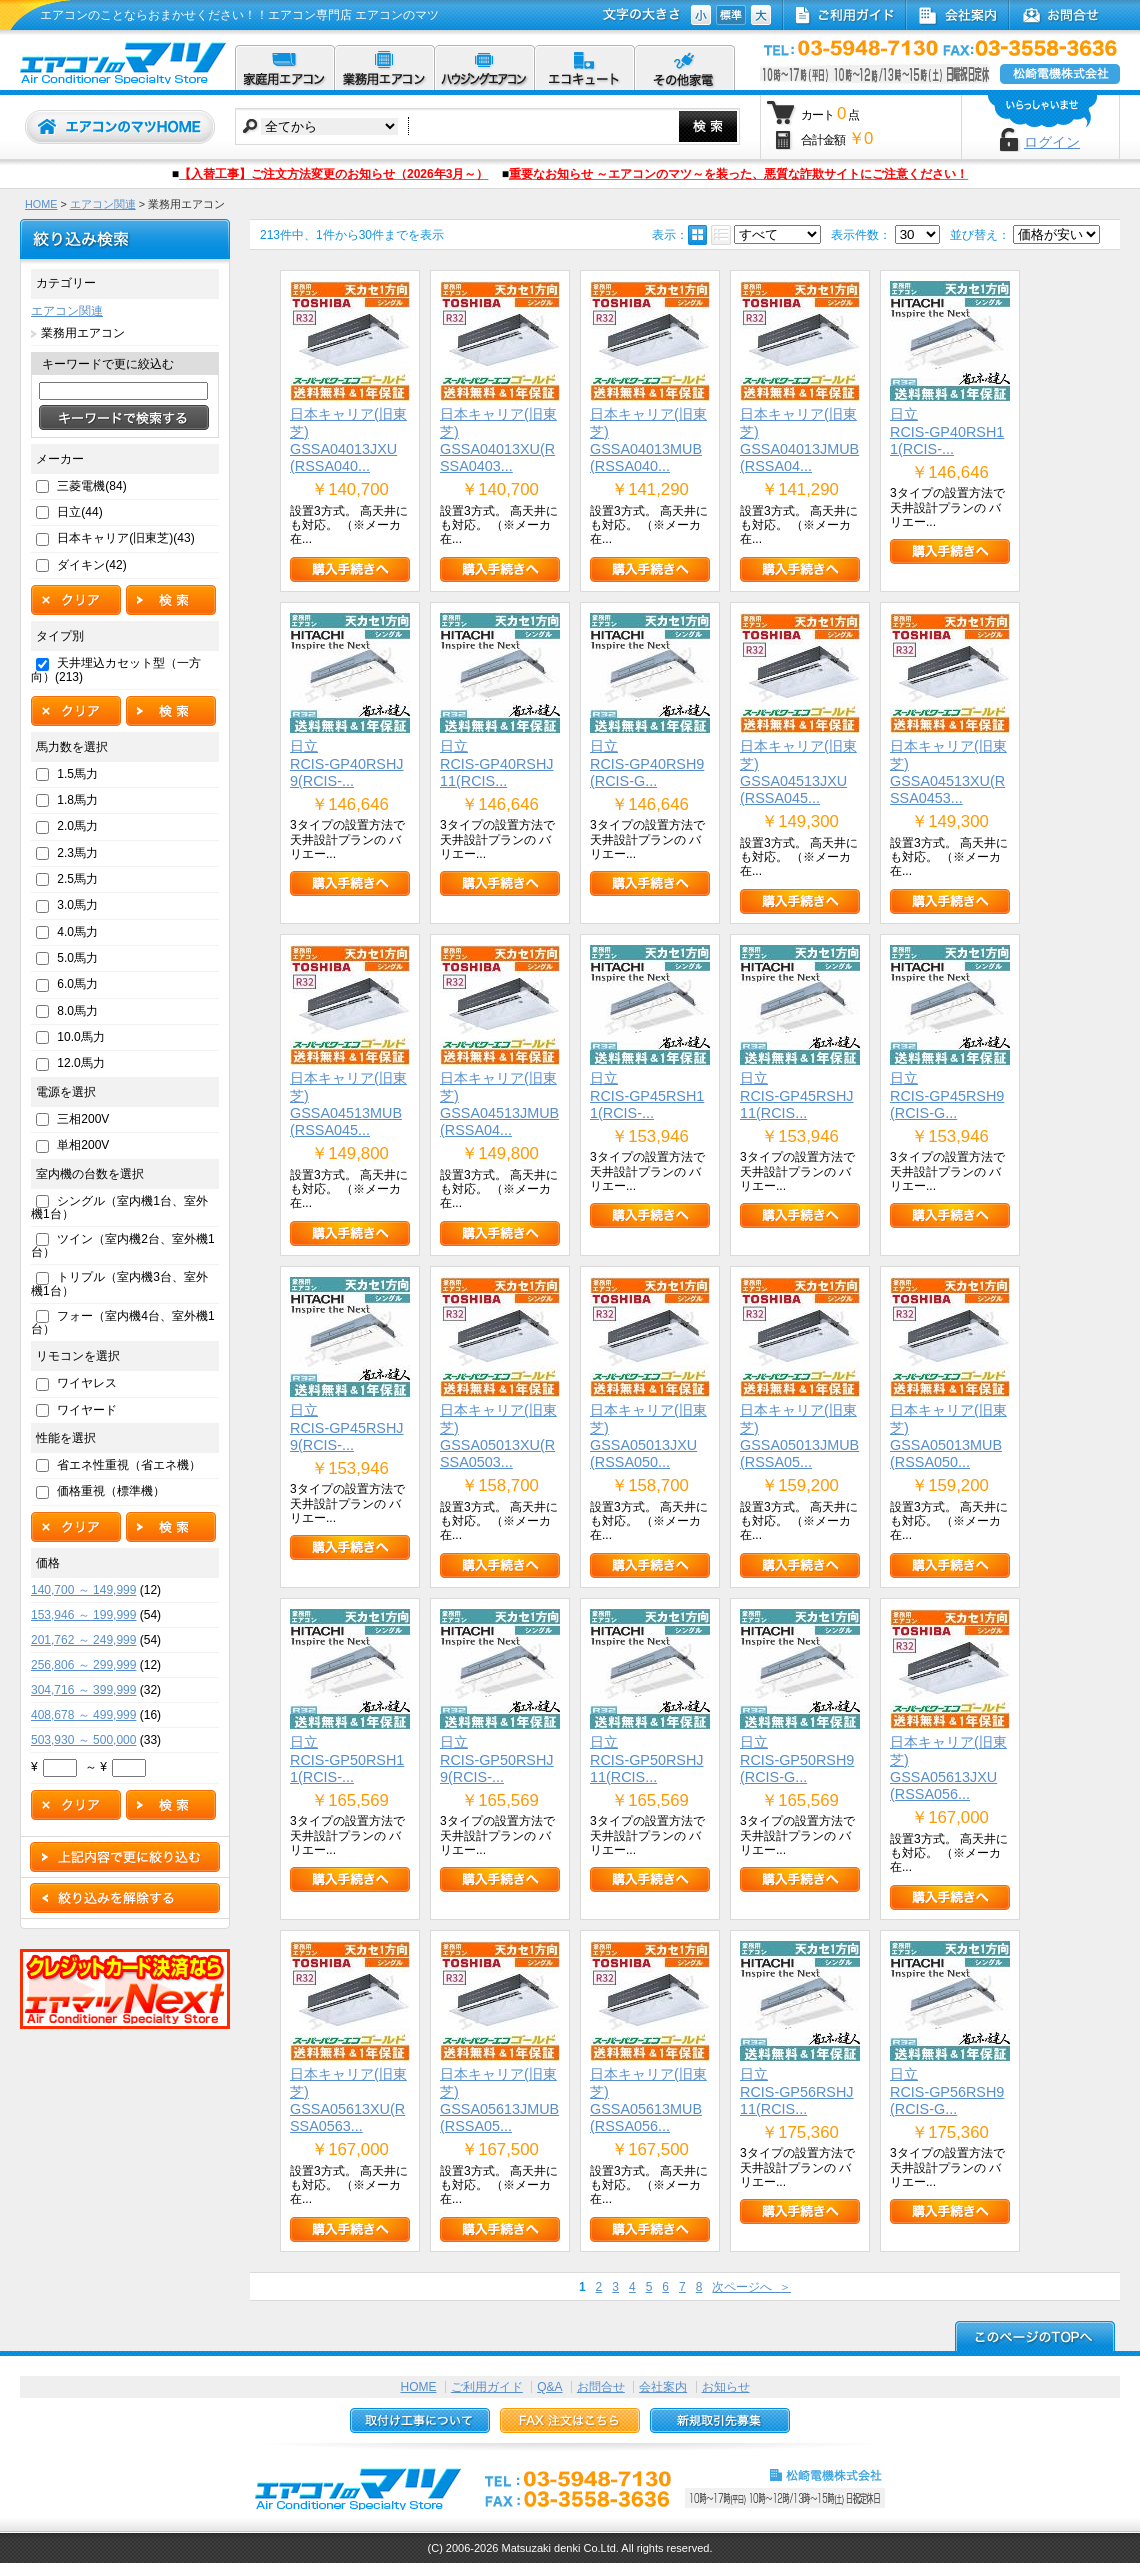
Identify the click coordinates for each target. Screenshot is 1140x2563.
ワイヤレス (87, 1383)
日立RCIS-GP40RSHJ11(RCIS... (497, 763)
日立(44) (79, 512)
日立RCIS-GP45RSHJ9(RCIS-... (347, 1427)
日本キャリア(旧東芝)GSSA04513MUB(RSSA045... (348, 1104)
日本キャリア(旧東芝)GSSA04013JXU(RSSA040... (348, 440)
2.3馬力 (77, 853)
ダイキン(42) (91, 565)
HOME (41, 204)
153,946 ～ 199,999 (83, 1615)
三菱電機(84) (91, 486)
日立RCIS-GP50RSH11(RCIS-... (347, 1759)
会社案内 (663, 2387)
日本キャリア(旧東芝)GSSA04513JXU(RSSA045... (798, 772)
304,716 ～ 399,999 (83, 1690)
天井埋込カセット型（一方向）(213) (116, 669)
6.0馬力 (77, 984)
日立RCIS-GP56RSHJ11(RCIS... (797, 2091)
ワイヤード (87, 1410)
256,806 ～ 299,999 (83, 1665)
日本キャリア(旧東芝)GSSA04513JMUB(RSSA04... (499, 1104)
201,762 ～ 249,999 (83, 1640)
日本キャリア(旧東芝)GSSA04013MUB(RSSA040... (648, 440)
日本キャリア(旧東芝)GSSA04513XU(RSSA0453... (948, 772)
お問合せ (601, 2387)
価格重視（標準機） (111, 1491)
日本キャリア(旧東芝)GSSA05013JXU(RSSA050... (648, 1436)
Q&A (549, 2387)
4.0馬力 (77, 932)
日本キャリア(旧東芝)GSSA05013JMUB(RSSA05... (799, 1436)
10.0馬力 (80, 1037)
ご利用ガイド (487, 2387)
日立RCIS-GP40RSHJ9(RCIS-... (347, 763)
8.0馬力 (77, 1011)
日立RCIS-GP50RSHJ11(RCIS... (647, 1759)
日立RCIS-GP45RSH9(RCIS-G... (947, 1095)
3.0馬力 (77, 905)
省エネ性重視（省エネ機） (129, 1465)
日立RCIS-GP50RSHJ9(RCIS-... (497, 1759)
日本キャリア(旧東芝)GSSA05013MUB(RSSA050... (948, 1436)
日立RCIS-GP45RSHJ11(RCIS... (797, 1095)
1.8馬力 (77, 800)
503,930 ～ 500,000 (83, 1740)
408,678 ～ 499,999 (83, 1715)
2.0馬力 (77, 826)
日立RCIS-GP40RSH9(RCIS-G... (647, 763)
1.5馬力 (77, 774)
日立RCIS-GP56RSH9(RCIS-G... (947, 2091)
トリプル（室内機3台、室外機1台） (119, 1283)
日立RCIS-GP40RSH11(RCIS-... (947, 431)
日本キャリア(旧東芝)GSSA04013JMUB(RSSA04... (799, 440)
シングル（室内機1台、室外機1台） (119, 1207)
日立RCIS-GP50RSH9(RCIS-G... (797, 1759)
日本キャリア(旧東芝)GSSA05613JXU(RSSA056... (948, 1768)
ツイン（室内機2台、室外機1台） (123, 1245)
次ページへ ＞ (751, 2287)
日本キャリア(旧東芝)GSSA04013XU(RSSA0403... (498, 440)
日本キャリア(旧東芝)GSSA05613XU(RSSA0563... (348, 2100)
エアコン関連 (103, 204)
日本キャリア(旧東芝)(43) (125, 538)
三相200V (83, 1119)
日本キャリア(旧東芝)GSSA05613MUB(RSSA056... (648, 2100)
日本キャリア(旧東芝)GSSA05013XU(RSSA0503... (498, 1436)
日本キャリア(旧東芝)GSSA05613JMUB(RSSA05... (499, 2100)
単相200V (83, 1145)
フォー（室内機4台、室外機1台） (123, 1322)
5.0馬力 (77, 958)
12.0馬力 (80, 1063)
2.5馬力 (77, 879)
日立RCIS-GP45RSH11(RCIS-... (647, 1095)
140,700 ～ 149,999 (83, 1590)
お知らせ (726, 2387)
